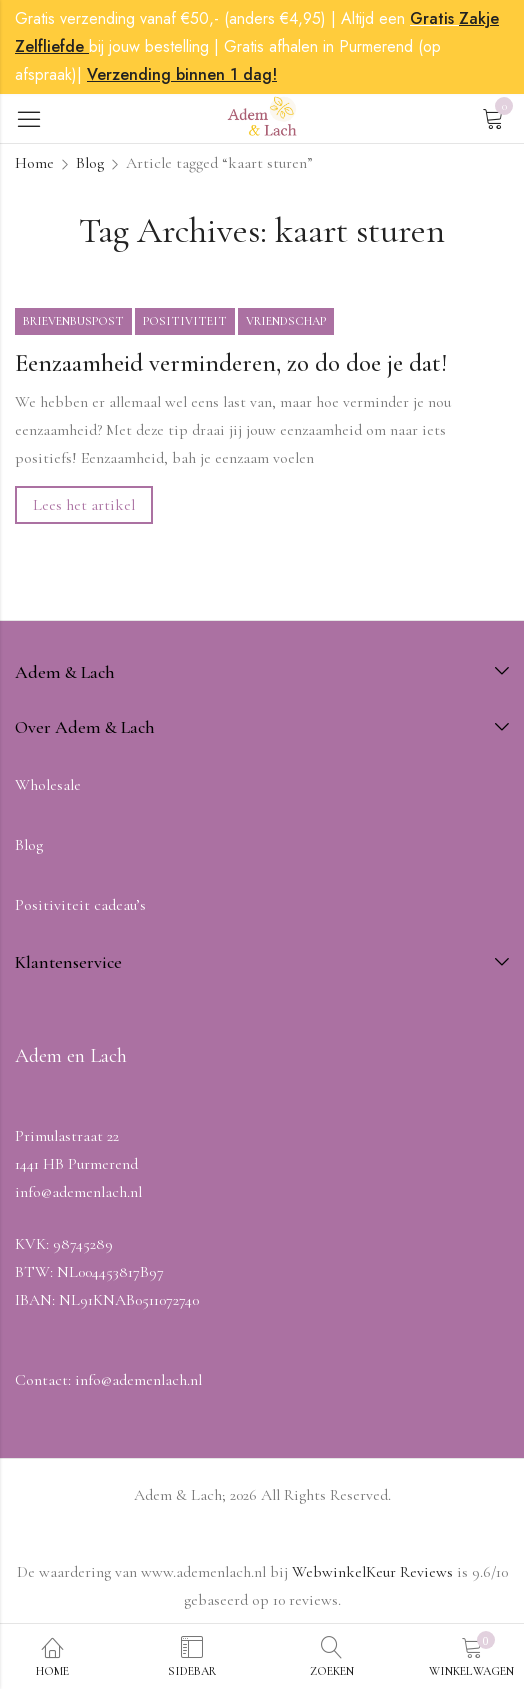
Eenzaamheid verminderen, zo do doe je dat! (231, 363)
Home (34, 163)
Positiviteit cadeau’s (80, 905)
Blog (90, 163)
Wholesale (48, 785)
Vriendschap (286, 321)
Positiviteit (185, 321)
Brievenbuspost (73, 321)
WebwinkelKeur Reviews (372, 1572)
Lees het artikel (84, 505)
